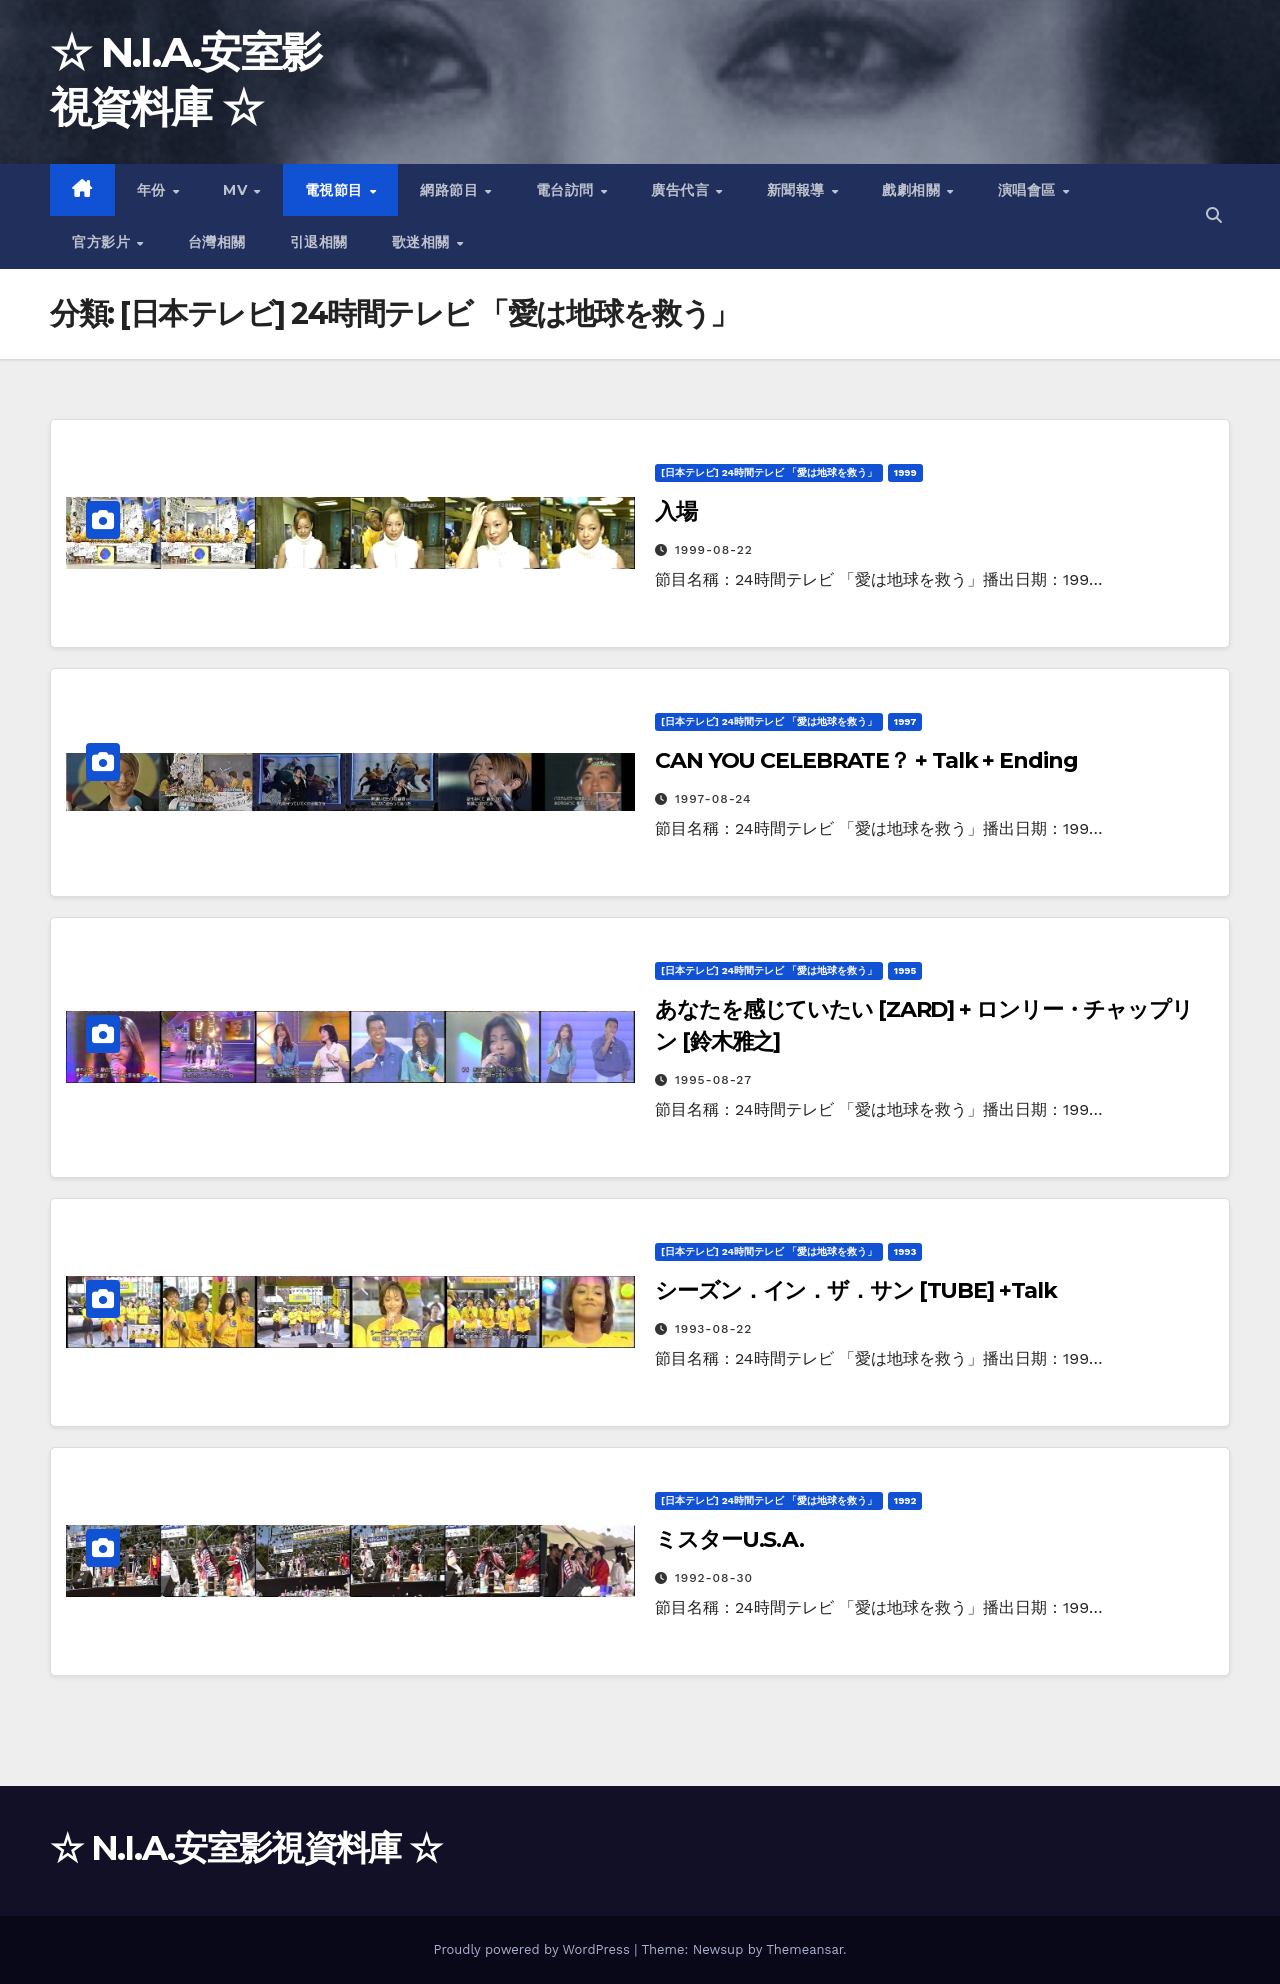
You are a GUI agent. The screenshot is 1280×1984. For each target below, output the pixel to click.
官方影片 (103, 242)
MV (237, 190)
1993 (905, 1251)
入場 (676, 511)
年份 (154, 190)
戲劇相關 (913, 190)
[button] (1214, 215)
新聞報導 (798, 190)
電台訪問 (567, 190)
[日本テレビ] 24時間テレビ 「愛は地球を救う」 (769, 472)
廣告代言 (682, 190)
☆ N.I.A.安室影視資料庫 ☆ (245, 1848)
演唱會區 (1029, 190)
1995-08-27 (713, 1080)
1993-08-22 (713, 1329)
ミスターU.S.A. (729, 1539)
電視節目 (336, 190)
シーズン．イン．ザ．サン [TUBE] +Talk (856, 1290)
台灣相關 (217, 242)
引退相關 (319, 242)
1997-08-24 (713, 799)
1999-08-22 (714, 550)
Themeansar (804, 1949)
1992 (905, 1500)
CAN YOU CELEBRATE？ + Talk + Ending (866, 760)
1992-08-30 (714, 1578)
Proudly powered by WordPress (533, 1949)
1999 (905, 472)
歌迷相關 (423, 242)
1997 (905, 721)
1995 (905, 970)
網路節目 (451, 190)
